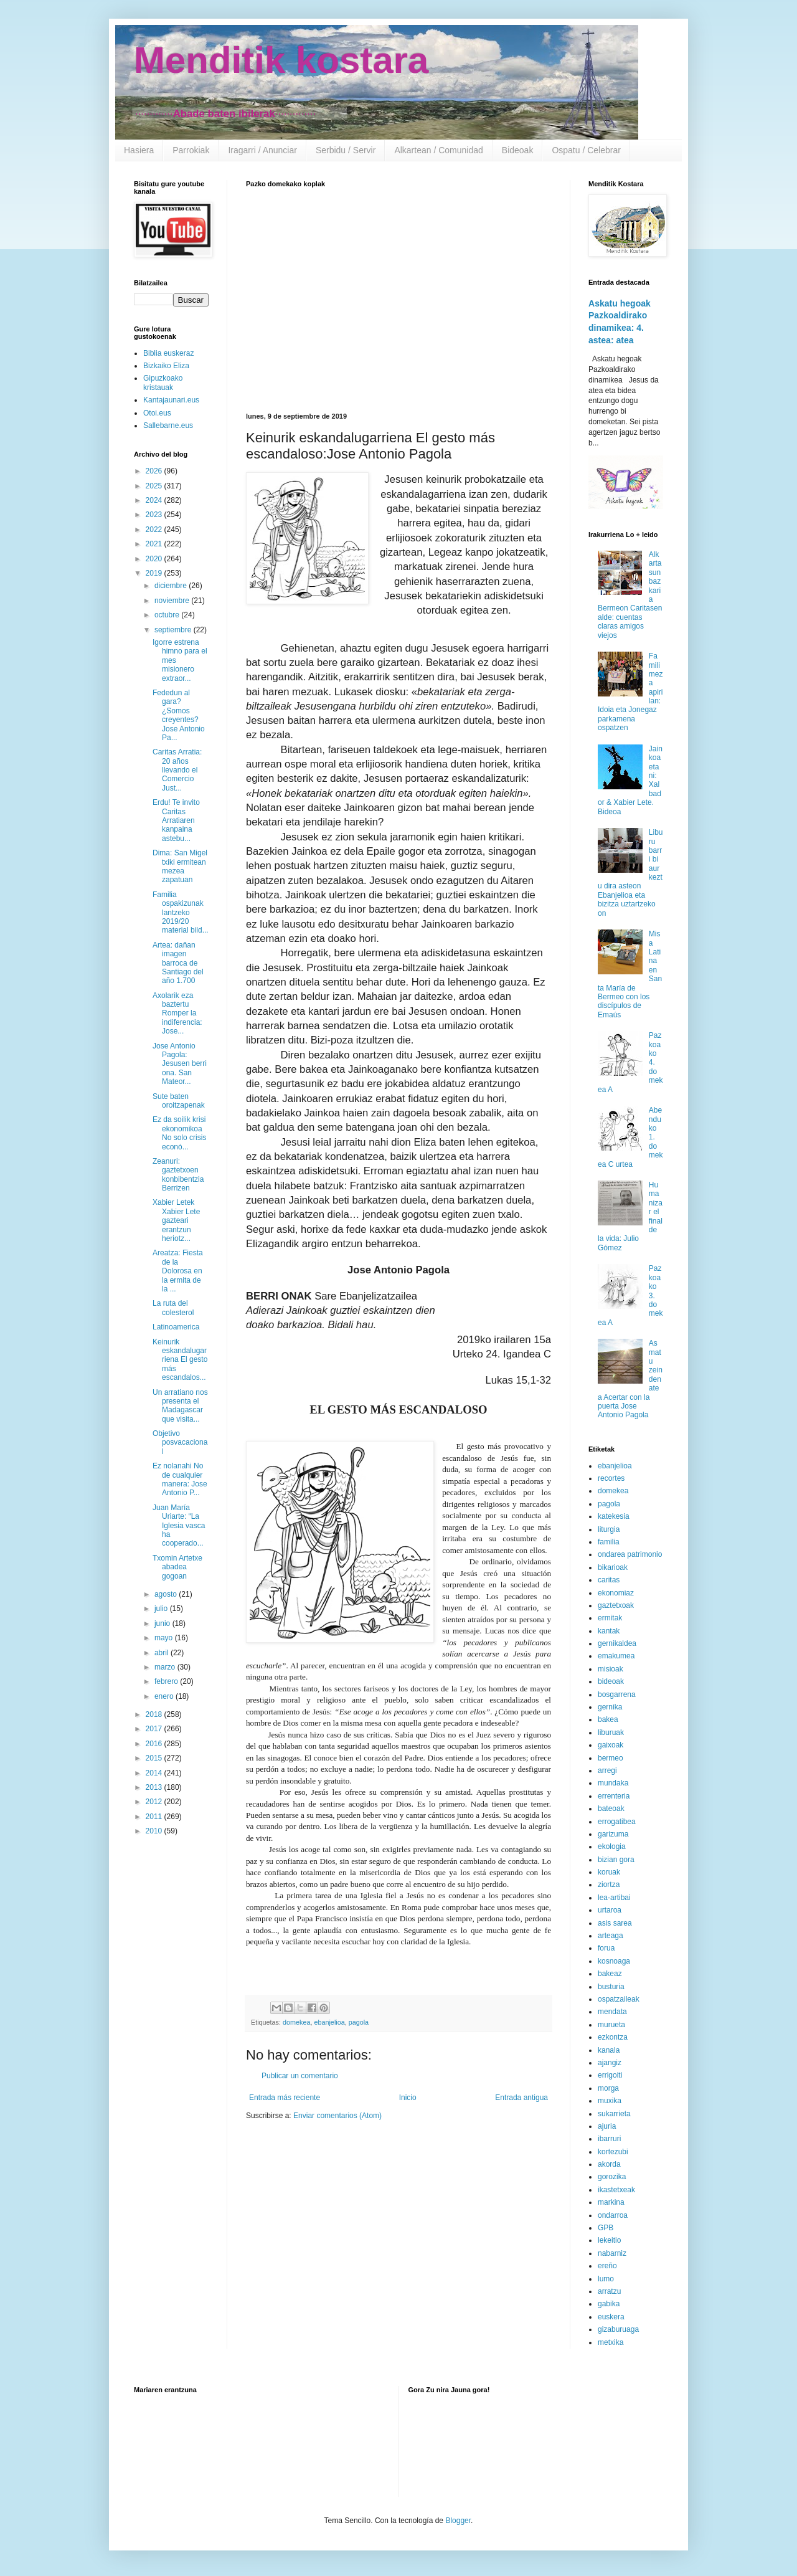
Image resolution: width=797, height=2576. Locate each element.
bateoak (611, 1808)
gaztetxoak (616, 1605)
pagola (359, 2022)
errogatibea (617, 1821)
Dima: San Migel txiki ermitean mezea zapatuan (180, 866)
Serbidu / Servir (345, 150)
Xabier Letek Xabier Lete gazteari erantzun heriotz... (176, 1220)
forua (606, 1948)
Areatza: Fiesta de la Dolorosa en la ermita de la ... (178, 1270)
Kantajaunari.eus (171, 400)
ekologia (612, 1846)
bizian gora (616, 1859)
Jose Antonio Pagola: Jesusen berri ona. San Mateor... (180, 1064)
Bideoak (518, 150)
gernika (610, 1707)
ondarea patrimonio (630, 1554)
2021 (155, 543)
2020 (155, 558)
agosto (166, 1594)
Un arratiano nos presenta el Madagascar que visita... (180, 1405)
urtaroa (609, 1910)
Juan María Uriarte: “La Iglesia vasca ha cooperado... (179, 1525)
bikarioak (613, 1567)
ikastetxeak (616, 2189)
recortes (611, 1478)
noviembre (172, 600)
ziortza (609, 1884)
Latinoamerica (176, 1327)
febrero (167, 1681)
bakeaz (610, 1973)
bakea (608, 1719)
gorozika (612, 2176)
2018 (155, 1714)
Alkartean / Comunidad (438, 150)
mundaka (613, 1783)
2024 (155, 500)
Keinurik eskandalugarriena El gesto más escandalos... (180, 1360)
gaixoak (610, 1745)
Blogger (458, 2520)
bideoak (611, 1681)
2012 (155, 1801)
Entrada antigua (521, 2097)
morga (608, 2088)
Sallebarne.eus (168, 425)
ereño (607, 2265)
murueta (611, 2024)
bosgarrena (617, 1694)
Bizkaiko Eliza (166, 365)
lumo (606, 2278)
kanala (609, 2050)
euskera (611, 2316)
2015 (155, 1758)
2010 (155, 1831)
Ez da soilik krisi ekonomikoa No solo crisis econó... (179, 1133)
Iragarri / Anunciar (262, 150)
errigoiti (610, 2075)
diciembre (171, 585)
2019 (155, 573)
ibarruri (609, 2138)
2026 (155, 471)
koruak (609, 1872)
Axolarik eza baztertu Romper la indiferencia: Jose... (177, 1013)
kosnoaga (614, 1961)
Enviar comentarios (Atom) (337, 2115)
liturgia (609, 1529)
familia (609, 1542)
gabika (609, 2303)
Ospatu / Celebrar (586, 150)
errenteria (614, 1796)
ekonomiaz (616, 1593)
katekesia (614, 1516)
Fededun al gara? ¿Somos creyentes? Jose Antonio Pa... (179, 715)
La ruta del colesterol (173, 1307)
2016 (155, 1743)
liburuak (611, 1732)
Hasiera (139, 150)
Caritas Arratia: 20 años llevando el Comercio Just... (177, 770)
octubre (167, 615)
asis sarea (615, 1923)
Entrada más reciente (284, 2097)
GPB (605, 2227)
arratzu (609, 2291)
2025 (155, 486)
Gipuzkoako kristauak (162, 382)
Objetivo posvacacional (180, 1442)
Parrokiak (190, 150)
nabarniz (612, 2253)
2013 (155, 1787)
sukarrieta (614, 2113)
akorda (609, 2164)
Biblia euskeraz (168, 353)
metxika (610, 2342)
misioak (610, 1669)
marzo (165, 1667)
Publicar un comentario (300, 2075)
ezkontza (613, 2037)
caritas (609, 1580)
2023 (155, 514)
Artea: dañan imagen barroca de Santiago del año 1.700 (178, 963)
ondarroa (613, 2215)
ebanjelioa (329, 2022)
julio (162, 1608)
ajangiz (609, 2062)
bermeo (610, 1758)
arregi (607, 1770)
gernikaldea (617, 1643)
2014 (155, 1773)
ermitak (610, 1618)
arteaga (610, 1935)
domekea (296, 2022)
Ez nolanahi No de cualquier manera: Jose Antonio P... (180, 1479)
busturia (611, 1986)
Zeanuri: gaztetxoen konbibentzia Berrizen (178, 1174)
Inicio (408, 2097)
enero (165, 1696)
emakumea (616, 1656)
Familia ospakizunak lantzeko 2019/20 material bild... (181, 912)
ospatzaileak (618, 1999)
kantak (609, 1631)
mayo (164, 1637)
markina (611, 2202)
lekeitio (609, 2240)
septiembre (174, 629)
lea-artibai (614, 1897)
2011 (155, 1816)
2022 (155, 529)
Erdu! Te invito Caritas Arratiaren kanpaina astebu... (176, 820)
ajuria (607, 2126)
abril (162, 1652)
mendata (612, 2011)
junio (163, 1623)
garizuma (613, 1834)
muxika (609, 2100)
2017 (155, 1728)
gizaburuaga (618, 2329)
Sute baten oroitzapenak (179, 1101)
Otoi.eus (157, 413)
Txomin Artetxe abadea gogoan (177, 1567)
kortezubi (613, 2151)
